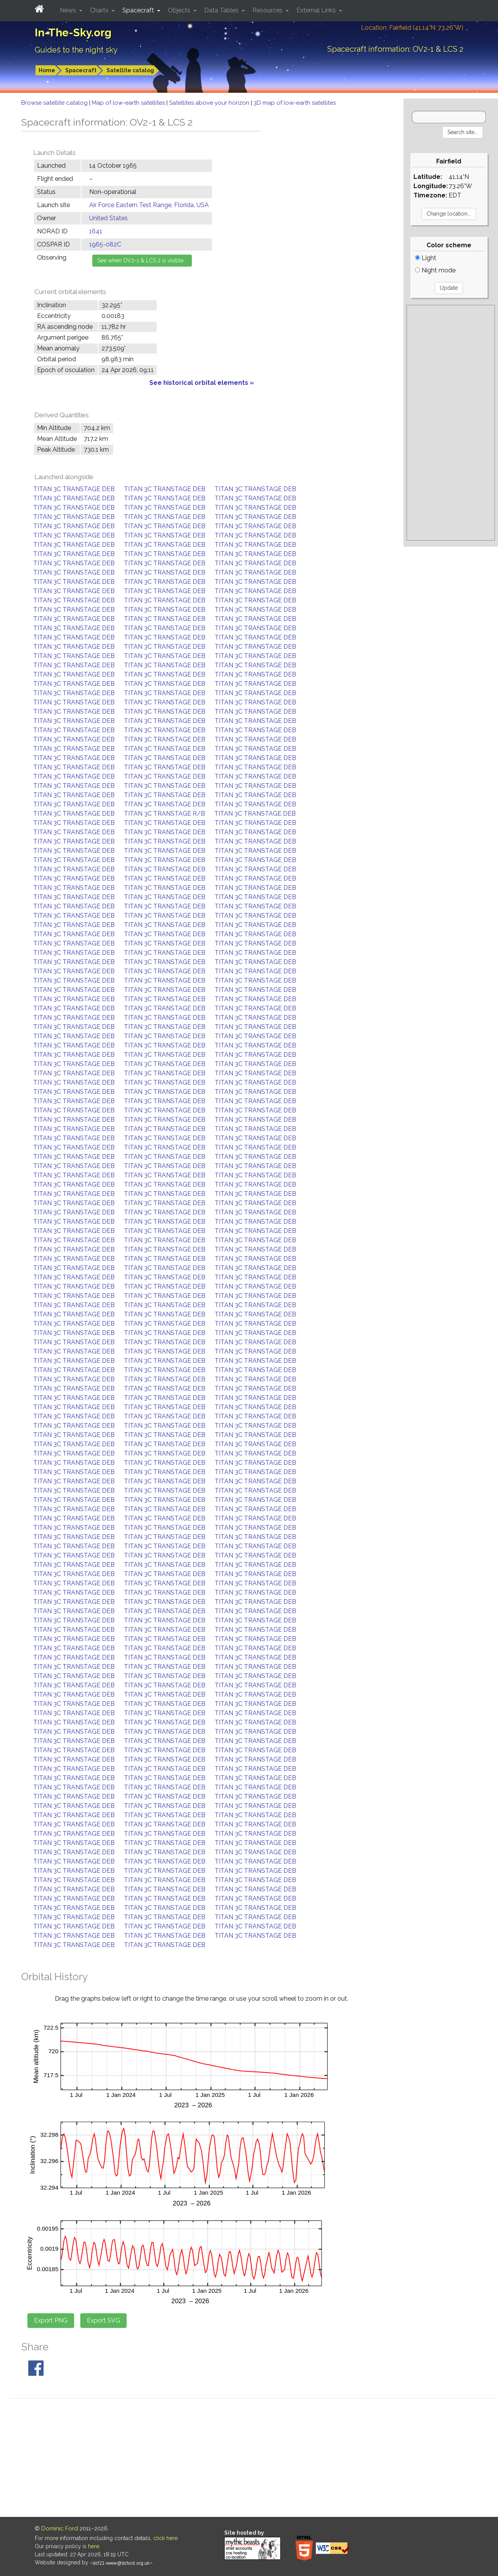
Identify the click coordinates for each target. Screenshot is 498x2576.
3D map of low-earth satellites (295, 102)
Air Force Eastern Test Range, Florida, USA (149, 205)
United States (108, 218)
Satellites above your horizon (210, 102)
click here (165, 2538)
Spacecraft (81, 70)
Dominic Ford (59, 2528)
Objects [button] (180, 10)
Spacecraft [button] (139, 10)
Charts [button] (100, 10)
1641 (95, 231)
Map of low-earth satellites (129, 102)
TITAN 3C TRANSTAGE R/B (164, 813)
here (93, 2546)
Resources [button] (268, 10)
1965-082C (105, 244)
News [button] (69, 10)
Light (425, 258)
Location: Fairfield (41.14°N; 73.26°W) (412, 27)
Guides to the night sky (76, 49)
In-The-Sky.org (73, 32)
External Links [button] (316, 10)
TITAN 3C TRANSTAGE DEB (74, 489)
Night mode (435, 270)
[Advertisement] (451, 423)
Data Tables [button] (222, 10)
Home (47, 70)
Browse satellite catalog (55, 102)
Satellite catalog (130, 70)
